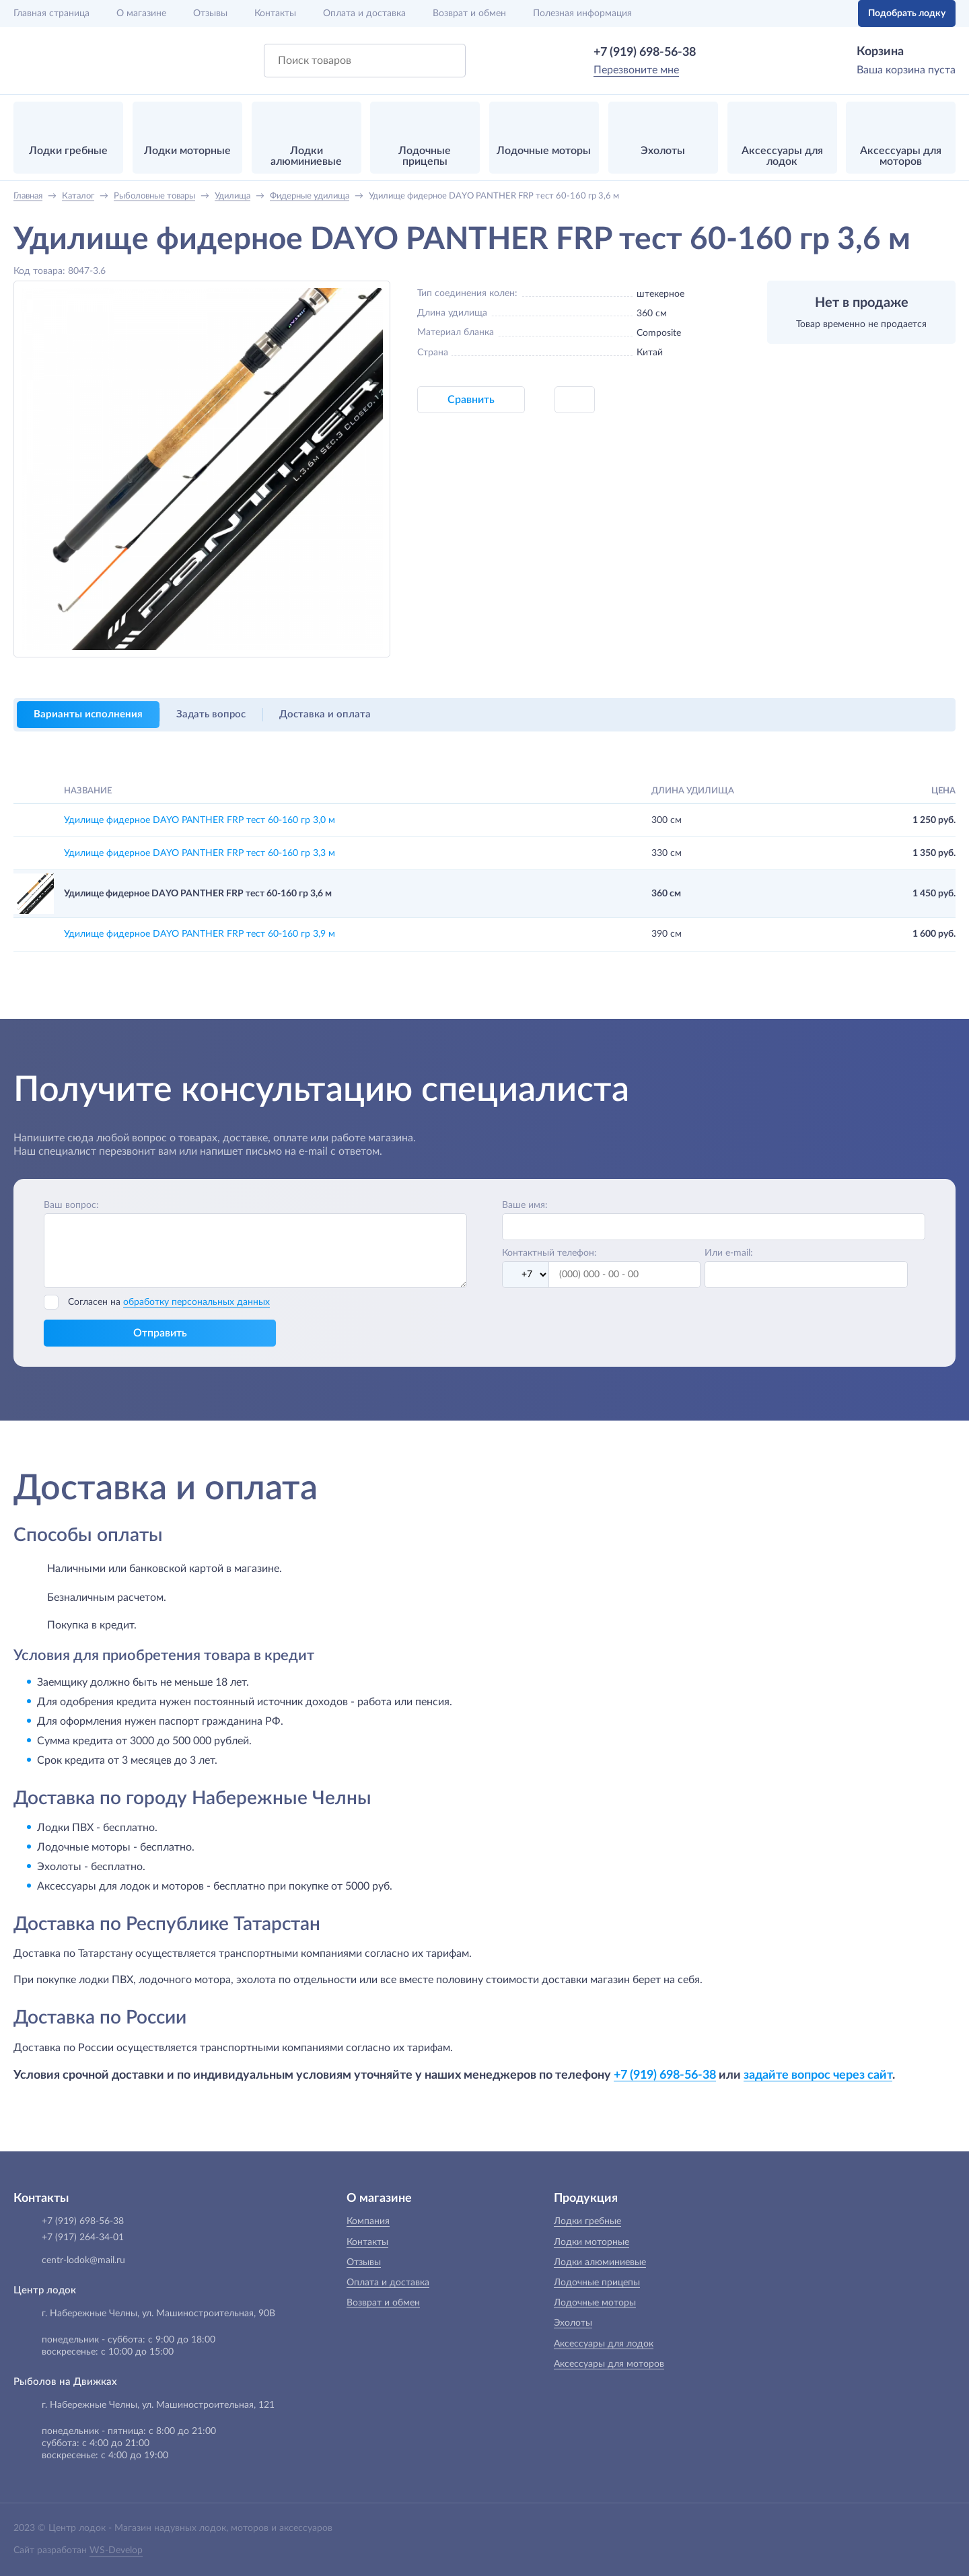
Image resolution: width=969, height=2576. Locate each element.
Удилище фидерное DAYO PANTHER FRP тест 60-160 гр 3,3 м (199, 853)
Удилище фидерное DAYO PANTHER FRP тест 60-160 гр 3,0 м (199, 820)
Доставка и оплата (325, 714)
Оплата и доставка (364, 13)
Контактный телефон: (549, 1253)
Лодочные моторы (595, 2302)
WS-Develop (116, 2550)
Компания (368, 2221)
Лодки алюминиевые (600, 2262)
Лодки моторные (591, 2242)
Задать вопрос (211, 714)
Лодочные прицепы (597, 2282)
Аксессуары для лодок (603, 2344)
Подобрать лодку (906, 13)
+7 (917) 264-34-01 (83, 2237)
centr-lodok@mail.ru (83, 2260)
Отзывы (210, 13)
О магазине (141, 13)
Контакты (275, 13)
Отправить (160, 1333)
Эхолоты (573, 2323)
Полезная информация (582, 13)
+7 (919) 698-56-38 (645, 52)
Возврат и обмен (469, 13)
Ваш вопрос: (71, 1205)
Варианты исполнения (88, 714)
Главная (51, 13)
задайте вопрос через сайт (818, 2075)
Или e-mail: (729, 1253)
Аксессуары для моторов (609, 2364)
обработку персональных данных (196, 1302)
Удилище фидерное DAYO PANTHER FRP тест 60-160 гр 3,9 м (199, 934)
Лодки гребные (587, 2221)
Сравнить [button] (471, 399)
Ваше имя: (525, 1205)
